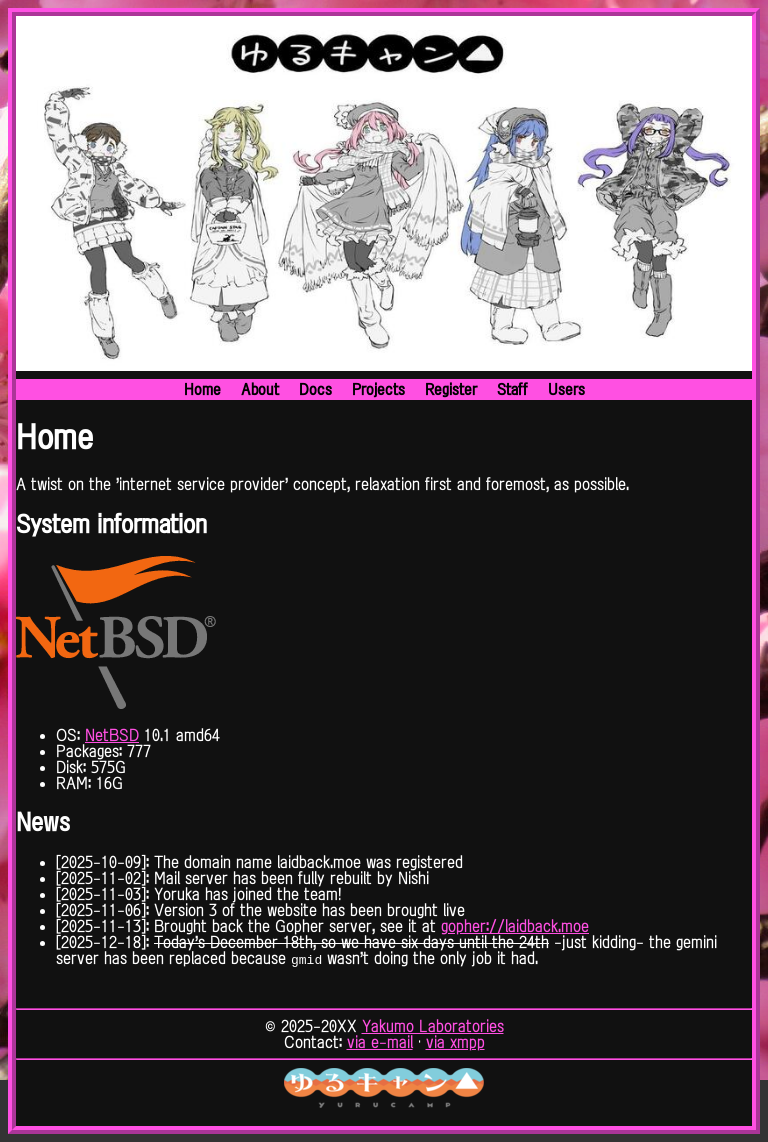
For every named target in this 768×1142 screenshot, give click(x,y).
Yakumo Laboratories (433, 1026)
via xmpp (455, 1042)
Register (451, 389)
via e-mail (380, 1042)
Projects (378, 389)
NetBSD (112, 735)
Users (566, 389)
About (260, 389)
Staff (512, 389)
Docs (315, 389)
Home (202, 389)
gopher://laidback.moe (515, 926)
